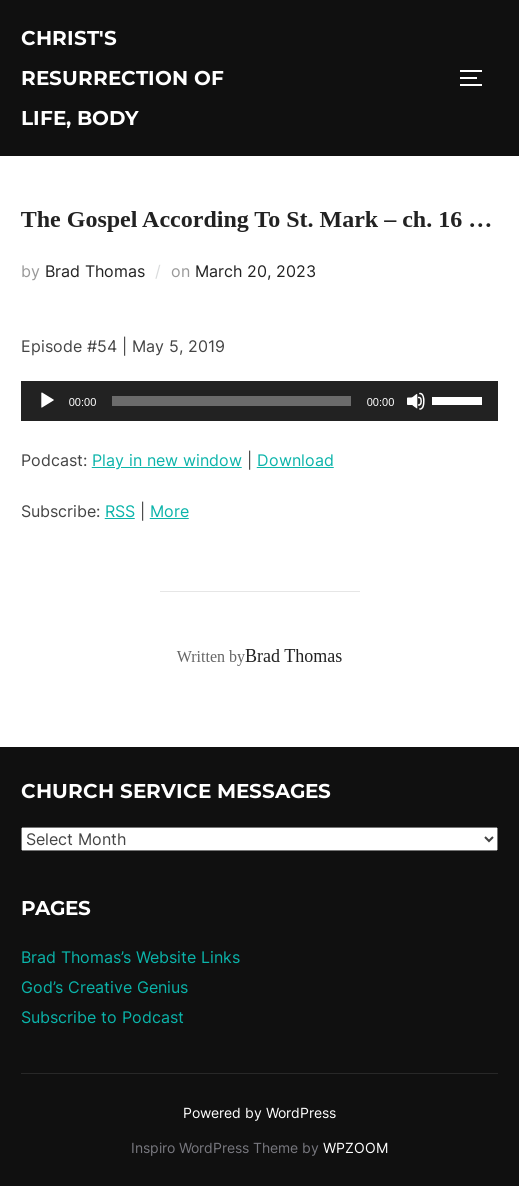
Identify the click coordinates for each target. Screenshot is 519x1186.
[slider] (231, 401)
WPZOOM (355, 1147)
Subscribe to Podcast (102, 1017)
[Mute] (416, 401)
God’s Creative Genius (104, 987)
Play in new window (167, 460)
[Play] (47, 401)
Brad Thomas (95, 271)
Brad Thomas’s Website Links (130, 957)
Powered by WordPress (259, 1112)
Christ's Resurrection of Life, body (122, 78)
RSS (120, 511)
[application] (260, 401)
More (169, 511)
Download (295, 460)
